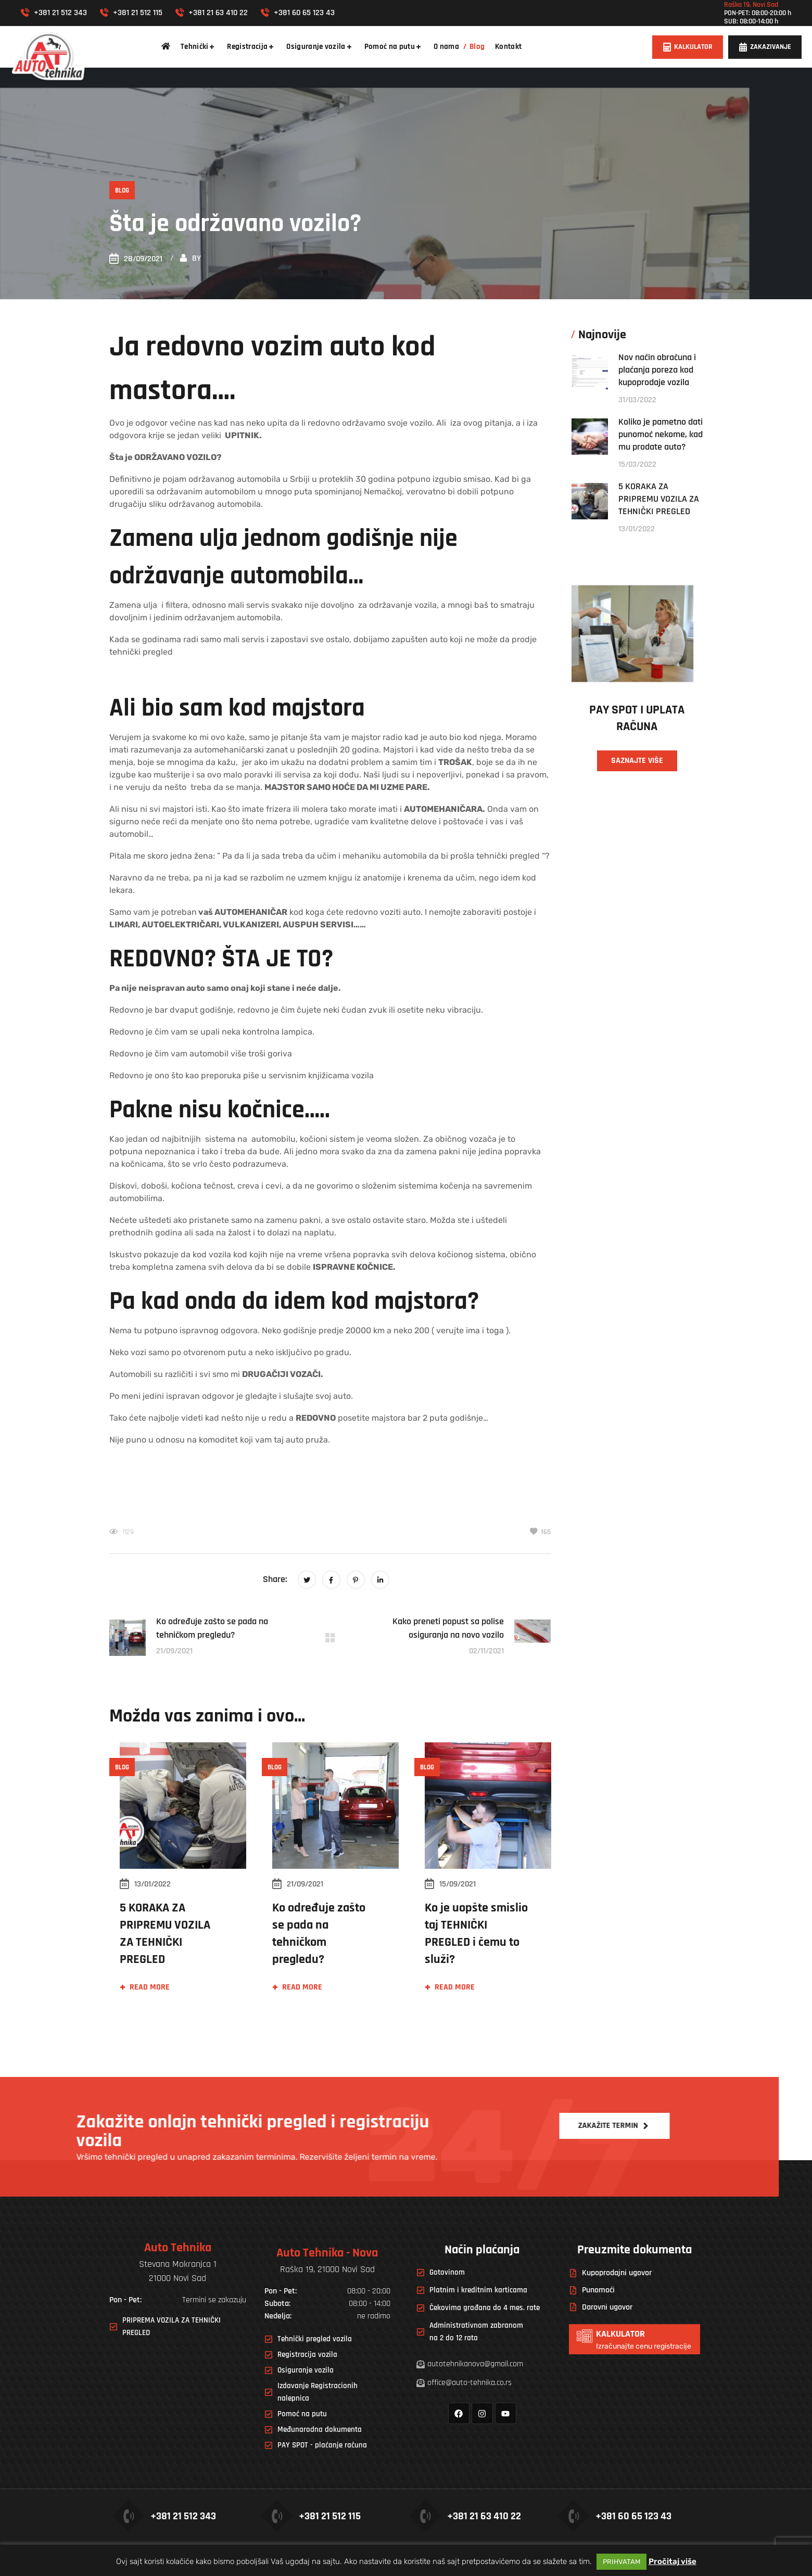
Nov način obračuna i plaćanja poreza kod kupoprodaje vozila (657, 369)
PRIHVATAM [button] (621, 2562)
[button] (687, 47)
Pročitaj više (672, 2561)
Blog (122, 190)
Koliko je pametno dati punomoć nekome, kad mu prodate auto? (660, 434)
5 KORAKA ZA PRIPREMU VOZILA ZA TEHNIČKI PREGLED (658, 498)
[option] (178, 1878)
